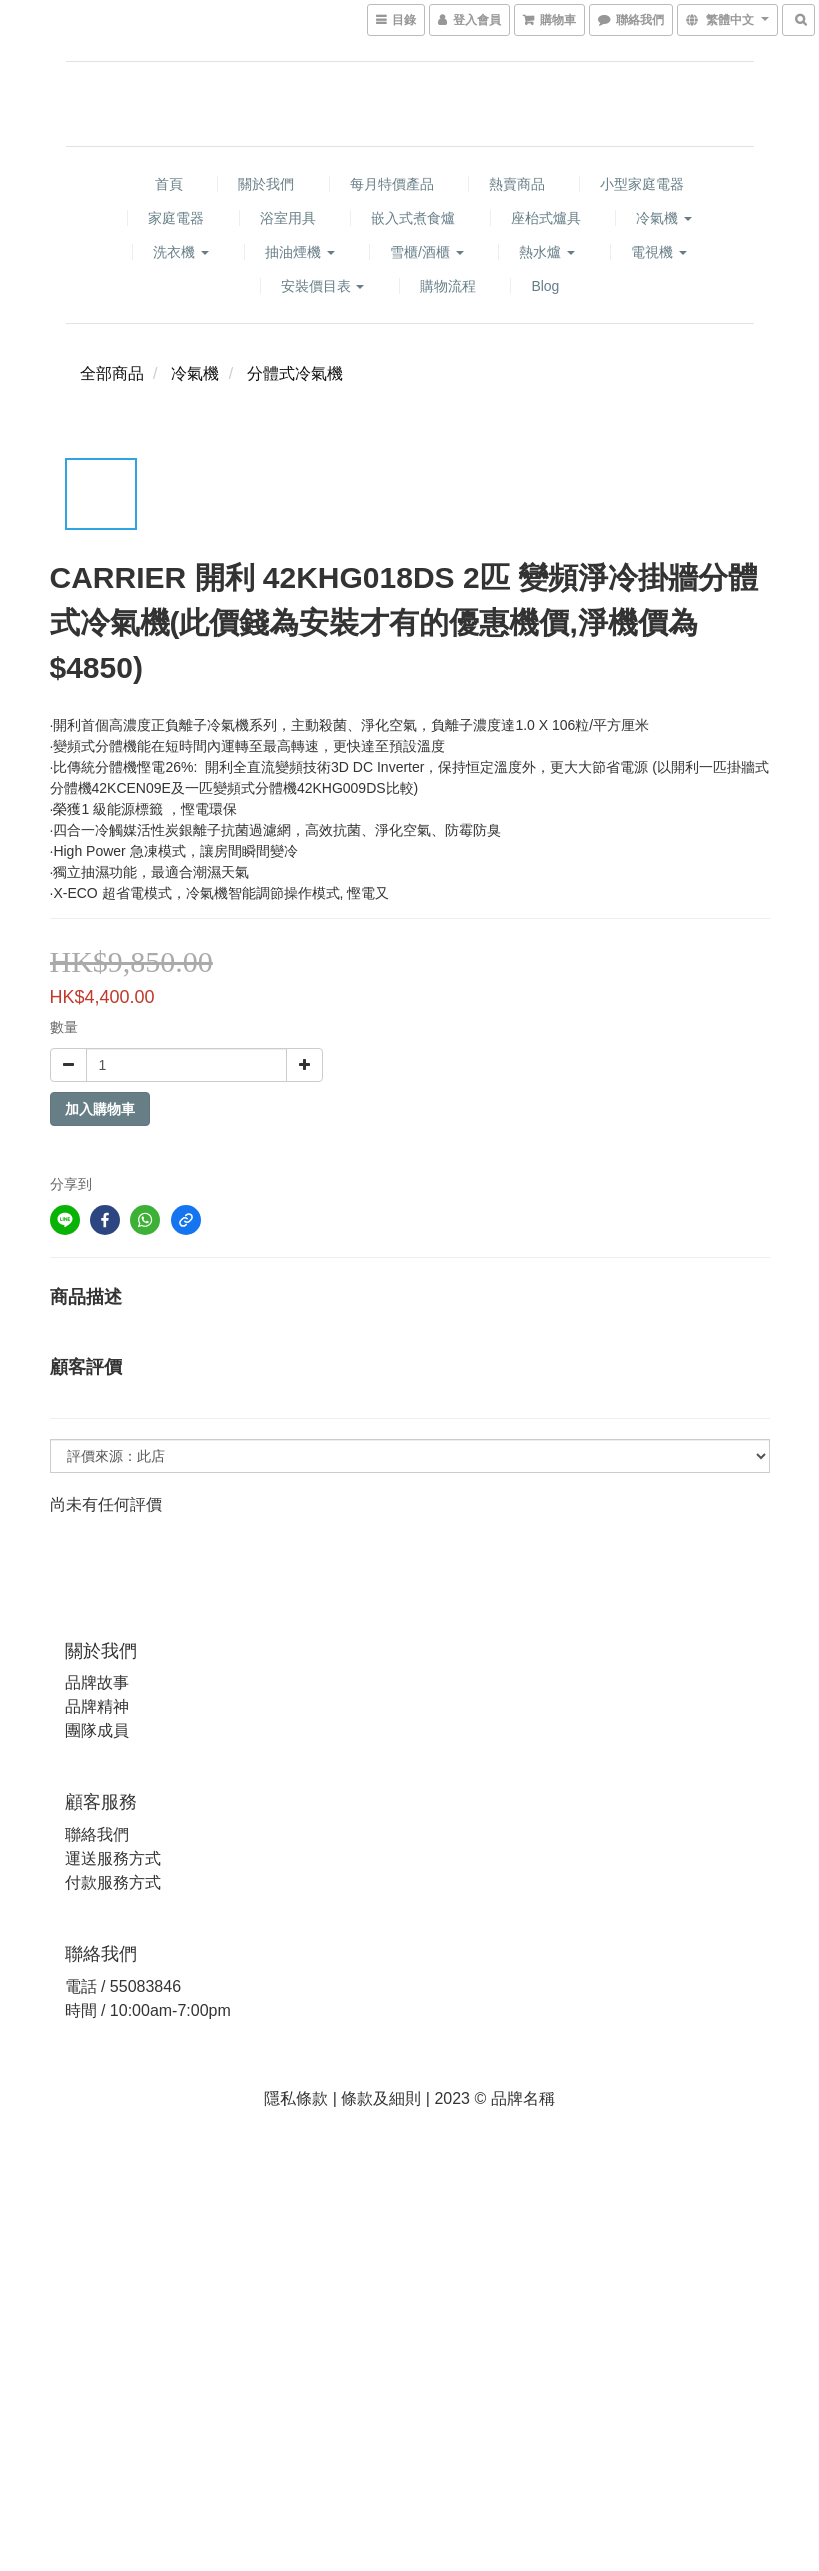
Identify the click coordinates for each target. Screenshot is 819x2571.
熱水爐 (547, 252)
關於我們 (266, 184)
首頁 (169, 184)
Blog (545, 286)
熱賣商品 (517, 184)
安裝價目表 (323, 286)
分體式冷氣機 (295, 373)
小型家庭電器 (642, 184)
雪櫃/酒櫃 (427, 252)
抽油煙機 (300, 252)
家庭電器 (176, 218)
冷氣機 (664, 218)
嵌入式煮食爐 (413, 218)
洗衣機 (181, 252)
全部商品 (112, 373)
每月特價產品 (392, 184)
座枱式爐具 (546, 218)
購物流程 (448, 286)
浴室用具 (288, 218)
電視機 (659, 252)
